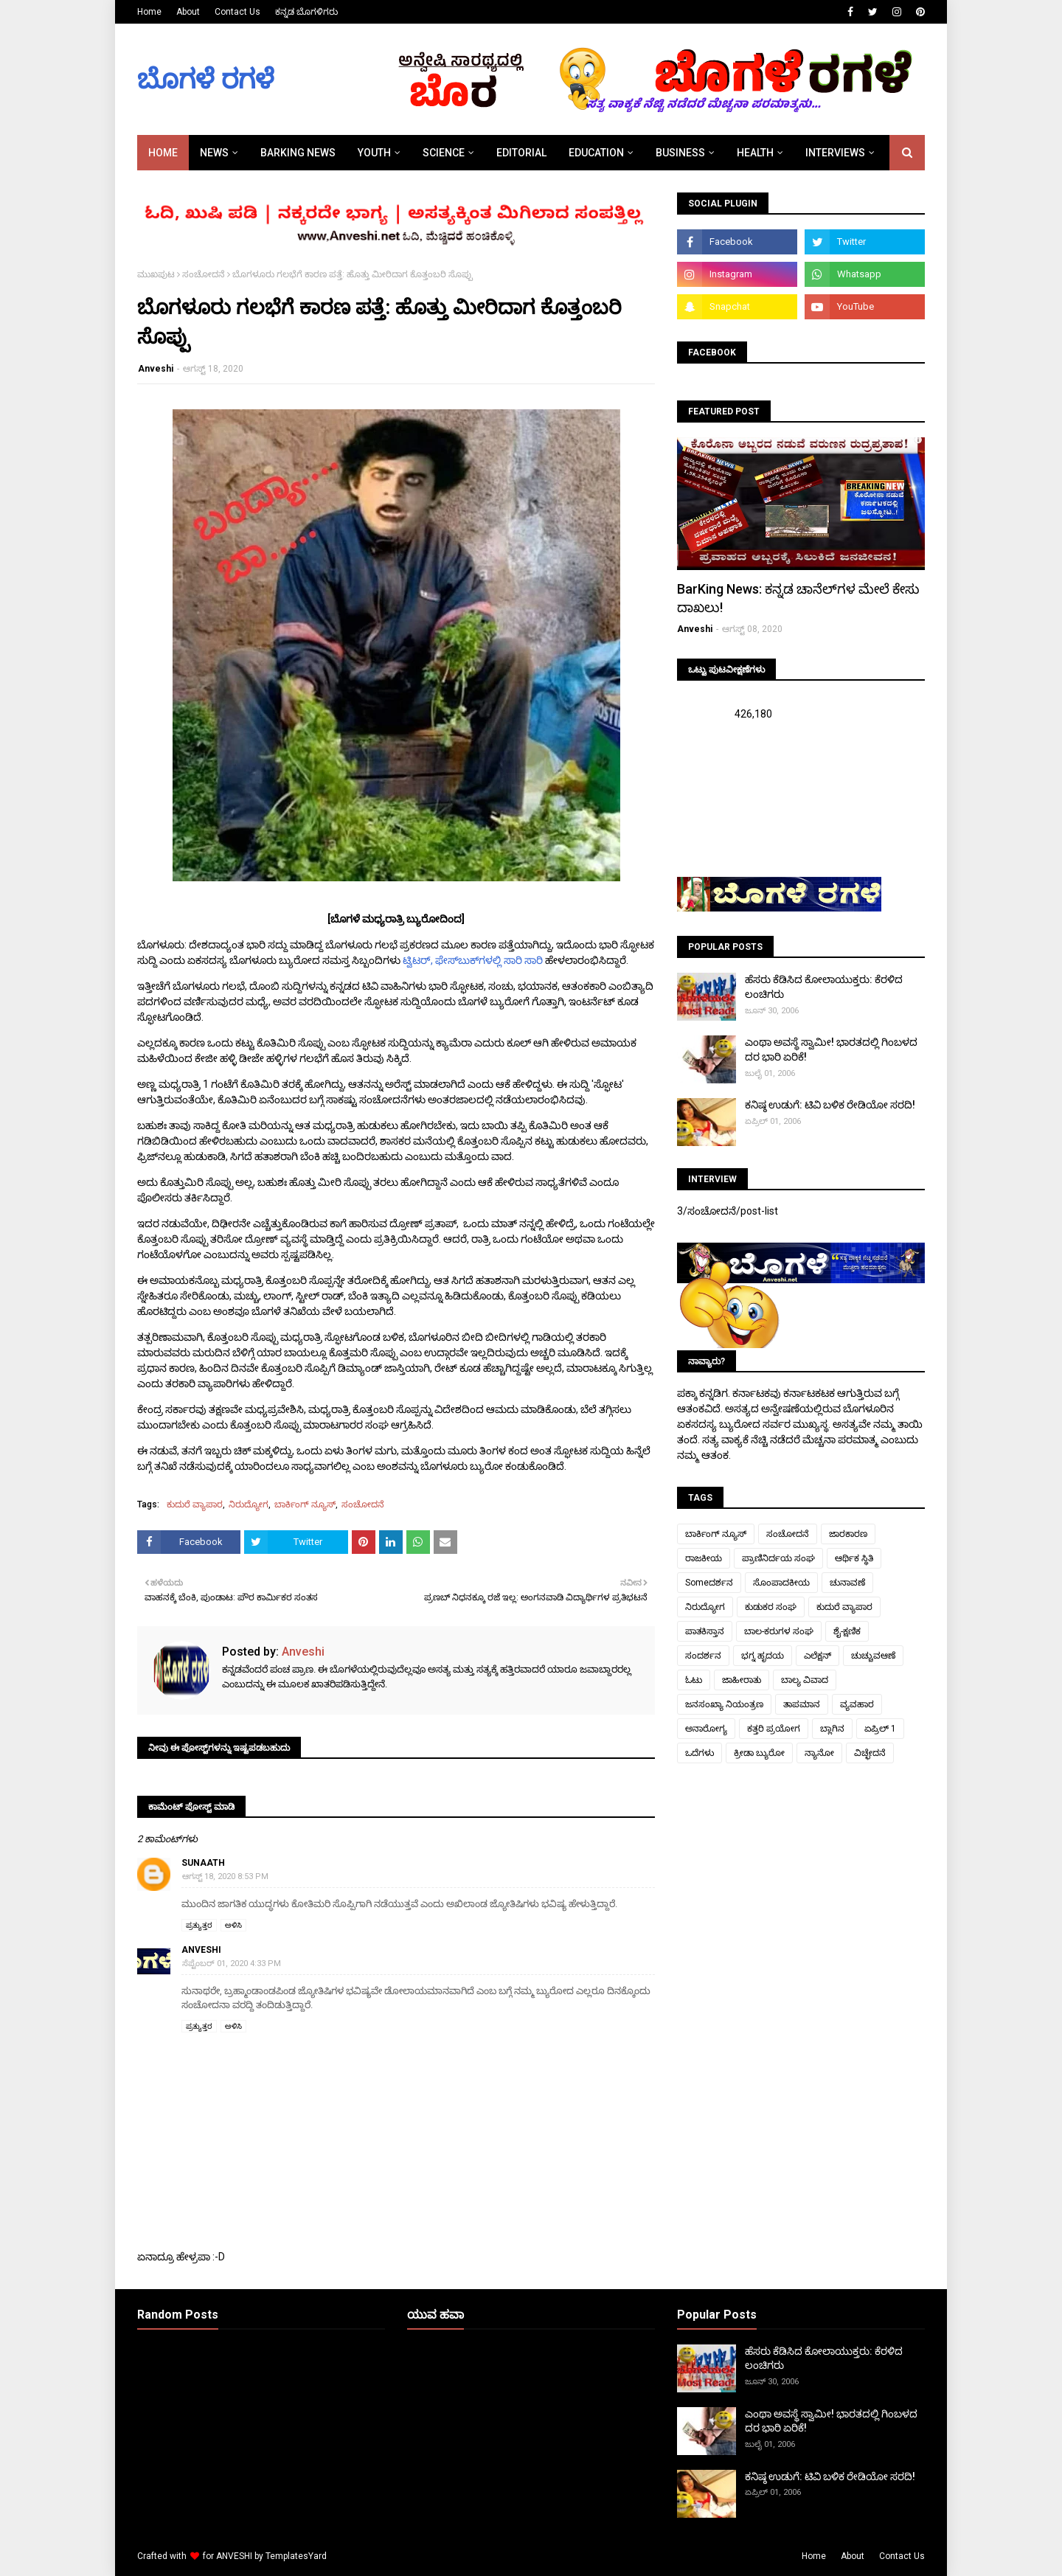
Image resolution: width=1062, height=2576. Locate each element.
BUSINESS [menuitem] (680, 153)
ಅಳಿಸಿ (233, 1925)
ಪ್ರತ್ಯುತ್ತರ (199, 1925)
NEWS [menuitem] (214, 153)
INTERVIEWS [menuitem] (835, 153)
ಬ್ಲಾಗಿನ (832, 1728)
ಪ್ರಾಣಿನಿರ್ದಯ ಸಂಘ (778, 1558)
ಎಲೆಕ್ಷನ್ (817, 1655)
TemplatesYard (296, 2556)
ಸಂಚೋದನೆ (203, 274)
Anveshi (155, 369)
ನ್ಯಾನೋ (819, 1753)
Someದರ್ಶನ (709, 1582)
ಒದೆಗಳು (699, 1753)
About (188, 12)
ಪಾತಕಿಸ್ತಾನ (704, 1631)
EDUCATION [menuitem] (596, 153)
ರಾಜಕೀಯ (703, 1558)
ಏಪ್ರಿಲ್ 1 (880, 1728)
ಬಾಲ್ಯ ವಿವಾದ (804, 1680)
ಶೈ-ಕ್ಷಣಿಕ (847, 1631)
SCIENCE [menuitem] (444, 153)
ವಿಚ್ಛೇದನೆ (870, 1753)
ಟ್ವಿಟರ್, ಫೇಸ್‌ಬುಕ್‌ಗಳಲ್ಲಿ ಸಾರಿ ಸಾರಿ (471, 960)
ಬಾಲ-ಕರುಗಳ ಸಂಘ (778, 1631)
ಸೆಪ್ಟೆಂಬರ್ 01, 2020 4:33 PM (231, 1963)
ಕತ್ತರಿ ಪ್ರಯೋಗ (773, 1728)
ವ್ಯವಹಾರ (857, 1704)
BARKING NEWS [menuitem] (298, 153)
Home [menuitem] (163, 153)
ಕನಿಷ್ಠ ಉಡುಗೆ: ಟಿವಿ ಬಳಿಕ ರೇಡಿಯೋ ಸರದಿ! (830, 1105)
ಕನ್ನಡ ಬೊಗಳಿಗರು (306, 12)
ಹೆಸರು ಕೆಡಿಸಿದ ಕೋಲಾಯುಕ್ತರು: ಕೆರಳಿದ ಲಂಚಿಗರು (824, 986)
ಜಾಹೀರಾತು (741, 1680)
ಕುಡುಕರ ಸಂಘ (770, 1607)
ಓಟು (693, 1680)
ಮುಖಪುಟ (156, 274)
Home (149, 12)
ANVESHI (234, 2556)
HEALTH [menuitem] (755, 153)
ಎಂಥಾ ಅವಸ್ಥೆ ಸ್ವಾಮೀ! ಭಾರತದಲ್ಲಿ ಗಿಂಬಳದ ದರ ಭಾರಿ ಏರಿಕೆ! (831, 1049)
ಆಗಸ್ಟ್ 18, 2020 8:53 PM (225, 1876)
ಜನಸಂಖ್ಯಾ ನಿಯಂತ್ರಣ (724, 1704)
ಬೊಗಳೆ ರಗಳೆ (205, 79)
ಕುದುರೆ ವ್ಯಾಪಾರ (195, 1504)
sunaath (203, 1863)
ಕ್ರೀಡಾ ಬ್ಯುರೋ (759, 1753)
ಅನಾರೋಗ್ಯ (706, 1728)
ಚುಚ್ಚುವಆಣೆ (873, 1655)
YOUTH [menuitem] (374, 153)
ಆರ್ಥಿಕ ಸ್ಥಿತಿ (854, 1558)
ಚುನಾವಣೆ (847, 1582)
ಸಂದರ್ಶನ (703, 1655)
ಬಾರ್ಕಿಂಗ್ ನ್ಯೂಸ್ (305, 1504)
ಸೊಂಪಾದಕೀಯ (781, 1582)
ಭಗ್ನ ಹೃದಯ (762, 1655)
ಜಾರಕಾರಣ (848, 1534)
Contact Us (237, 12)
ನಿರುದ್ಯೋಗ (248, 1504)
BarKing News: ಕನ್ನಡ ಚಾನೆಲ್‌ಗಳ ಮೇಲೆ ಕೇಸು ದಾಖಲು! (798, 598)
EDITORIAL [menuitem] (521, 153)
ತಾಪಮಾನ (801, 1704)
